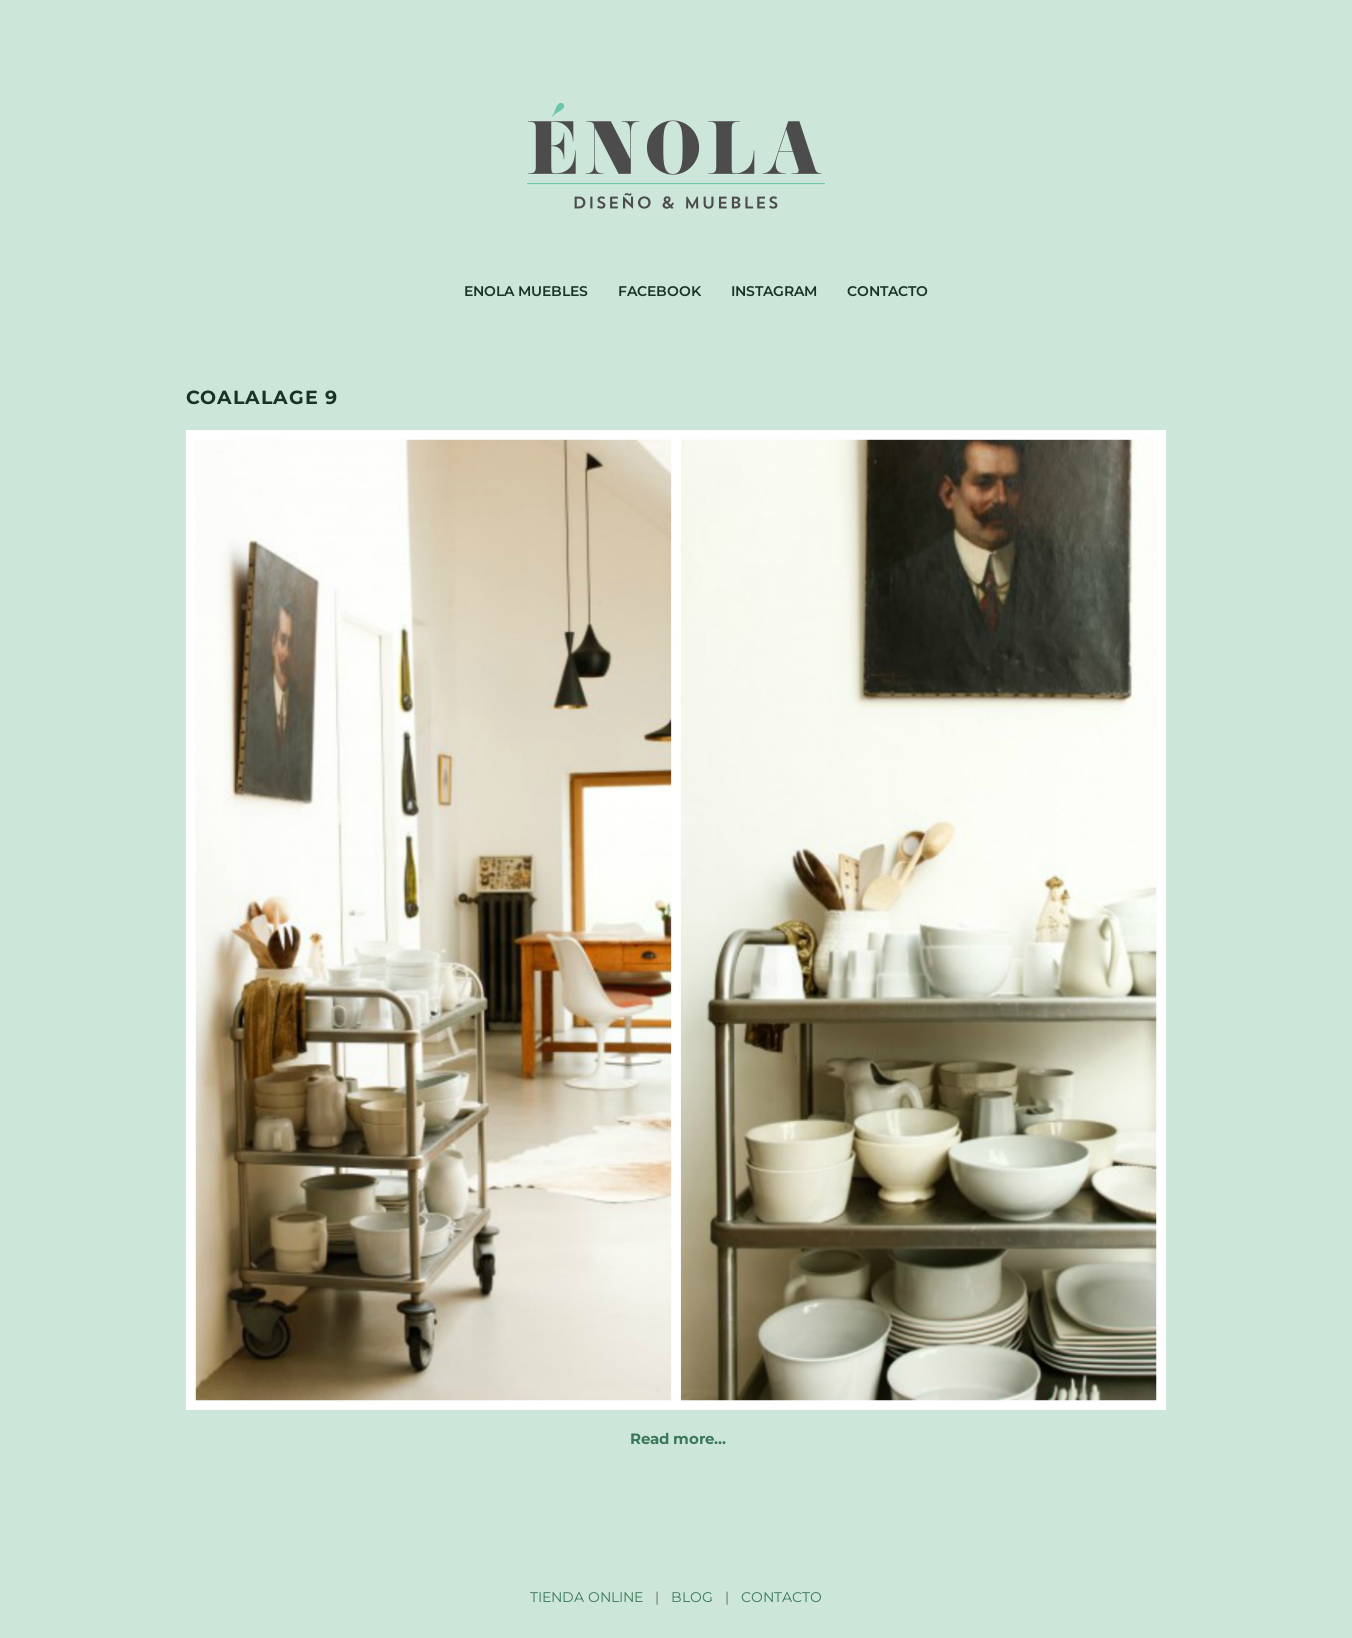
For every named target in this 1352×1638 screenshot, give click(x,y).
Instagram (774, 291)
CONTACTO (781, 1597)
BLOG (692, 1597)
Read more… (678, 1438)
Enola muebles (526, 291)
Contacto (887, 291)
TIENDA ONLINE (586, 1597)
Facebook (659, 291)
